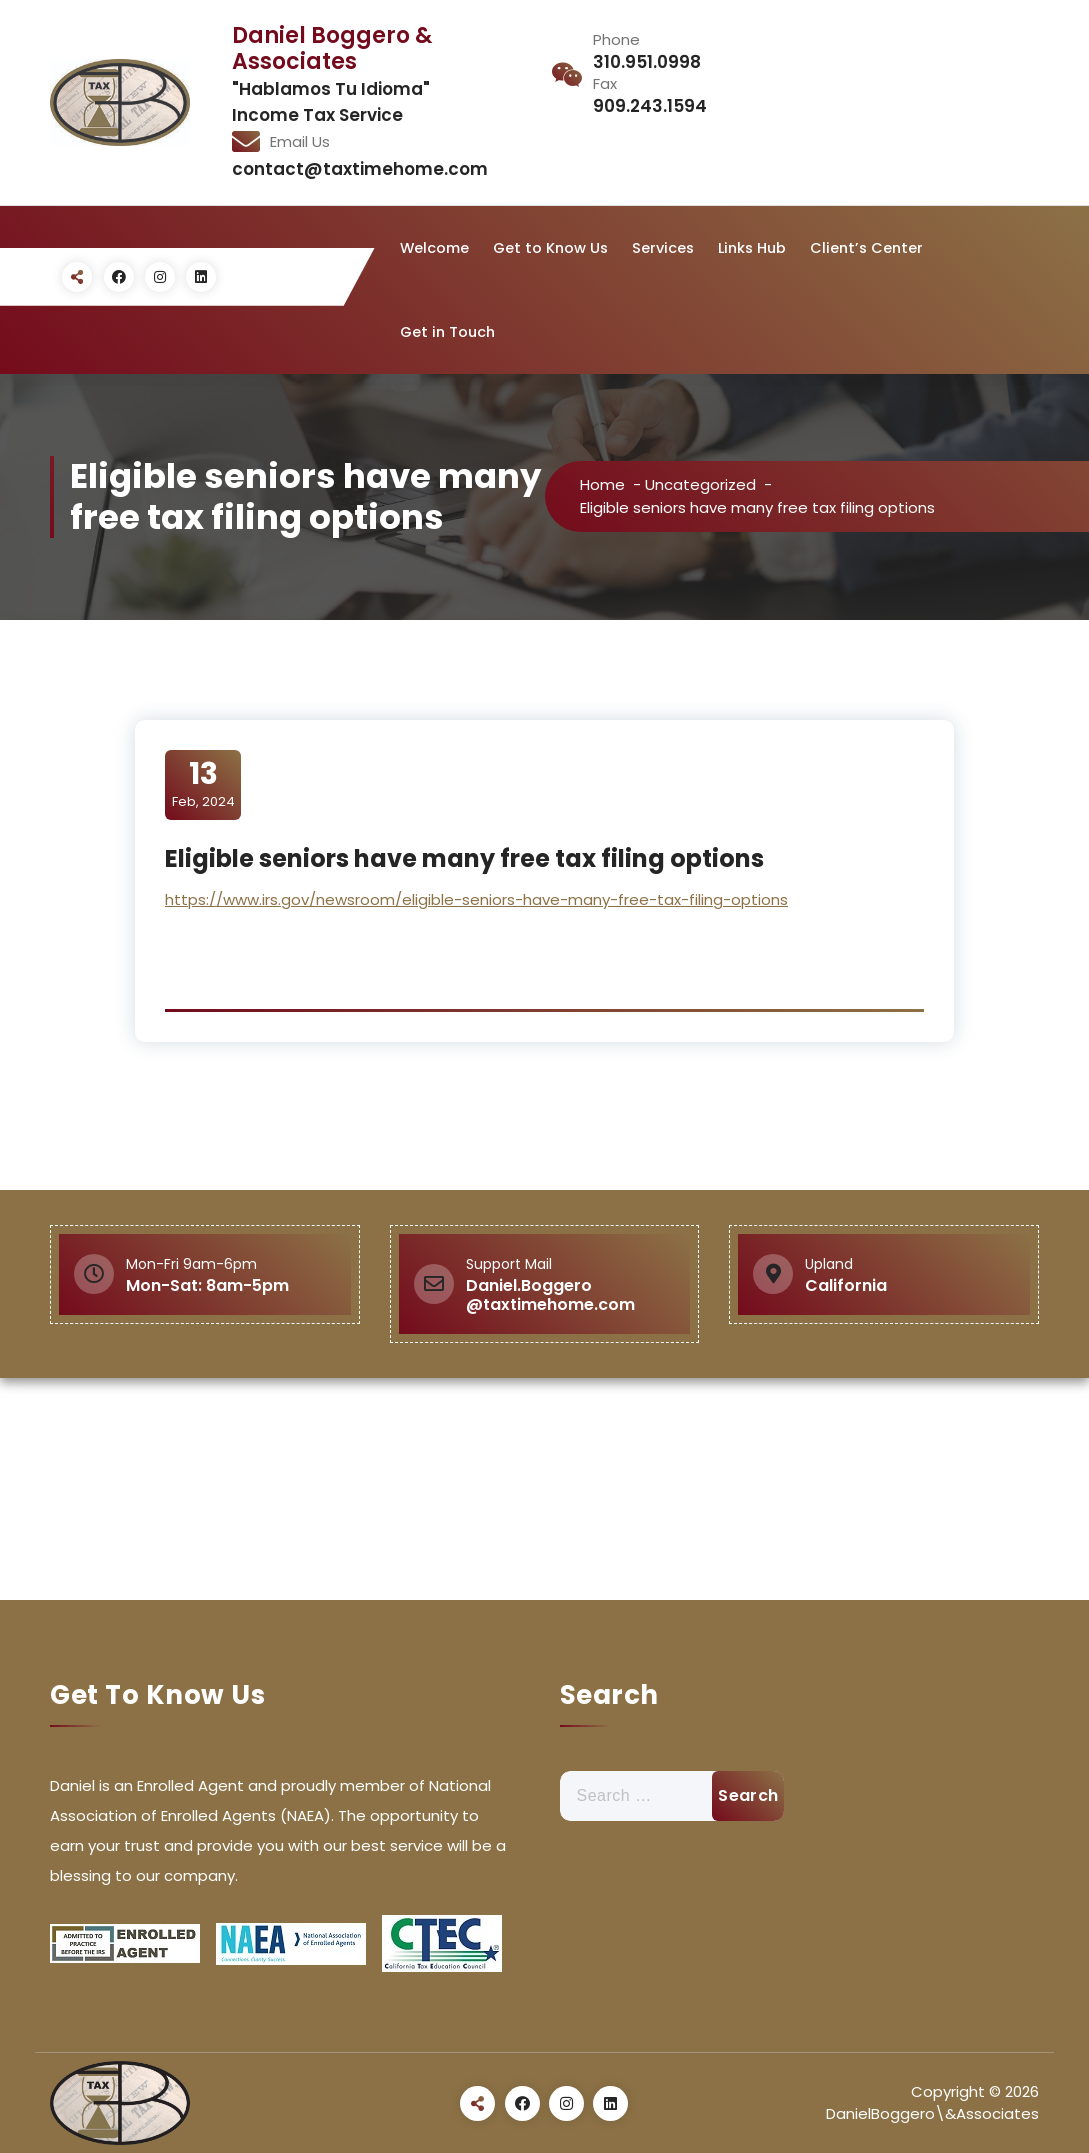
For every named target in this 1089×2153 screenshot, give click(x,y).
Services (663, 248)
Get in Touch (447, 332)
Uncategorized (700, 484)
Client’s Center (866, 248)
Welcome (434, 248)
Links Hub (752, 248)
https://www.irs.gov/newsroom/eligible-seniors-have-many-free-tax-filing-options (476, 899)
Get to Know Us (550, 248)
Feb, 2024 (203, 784)
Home (602, 484)
